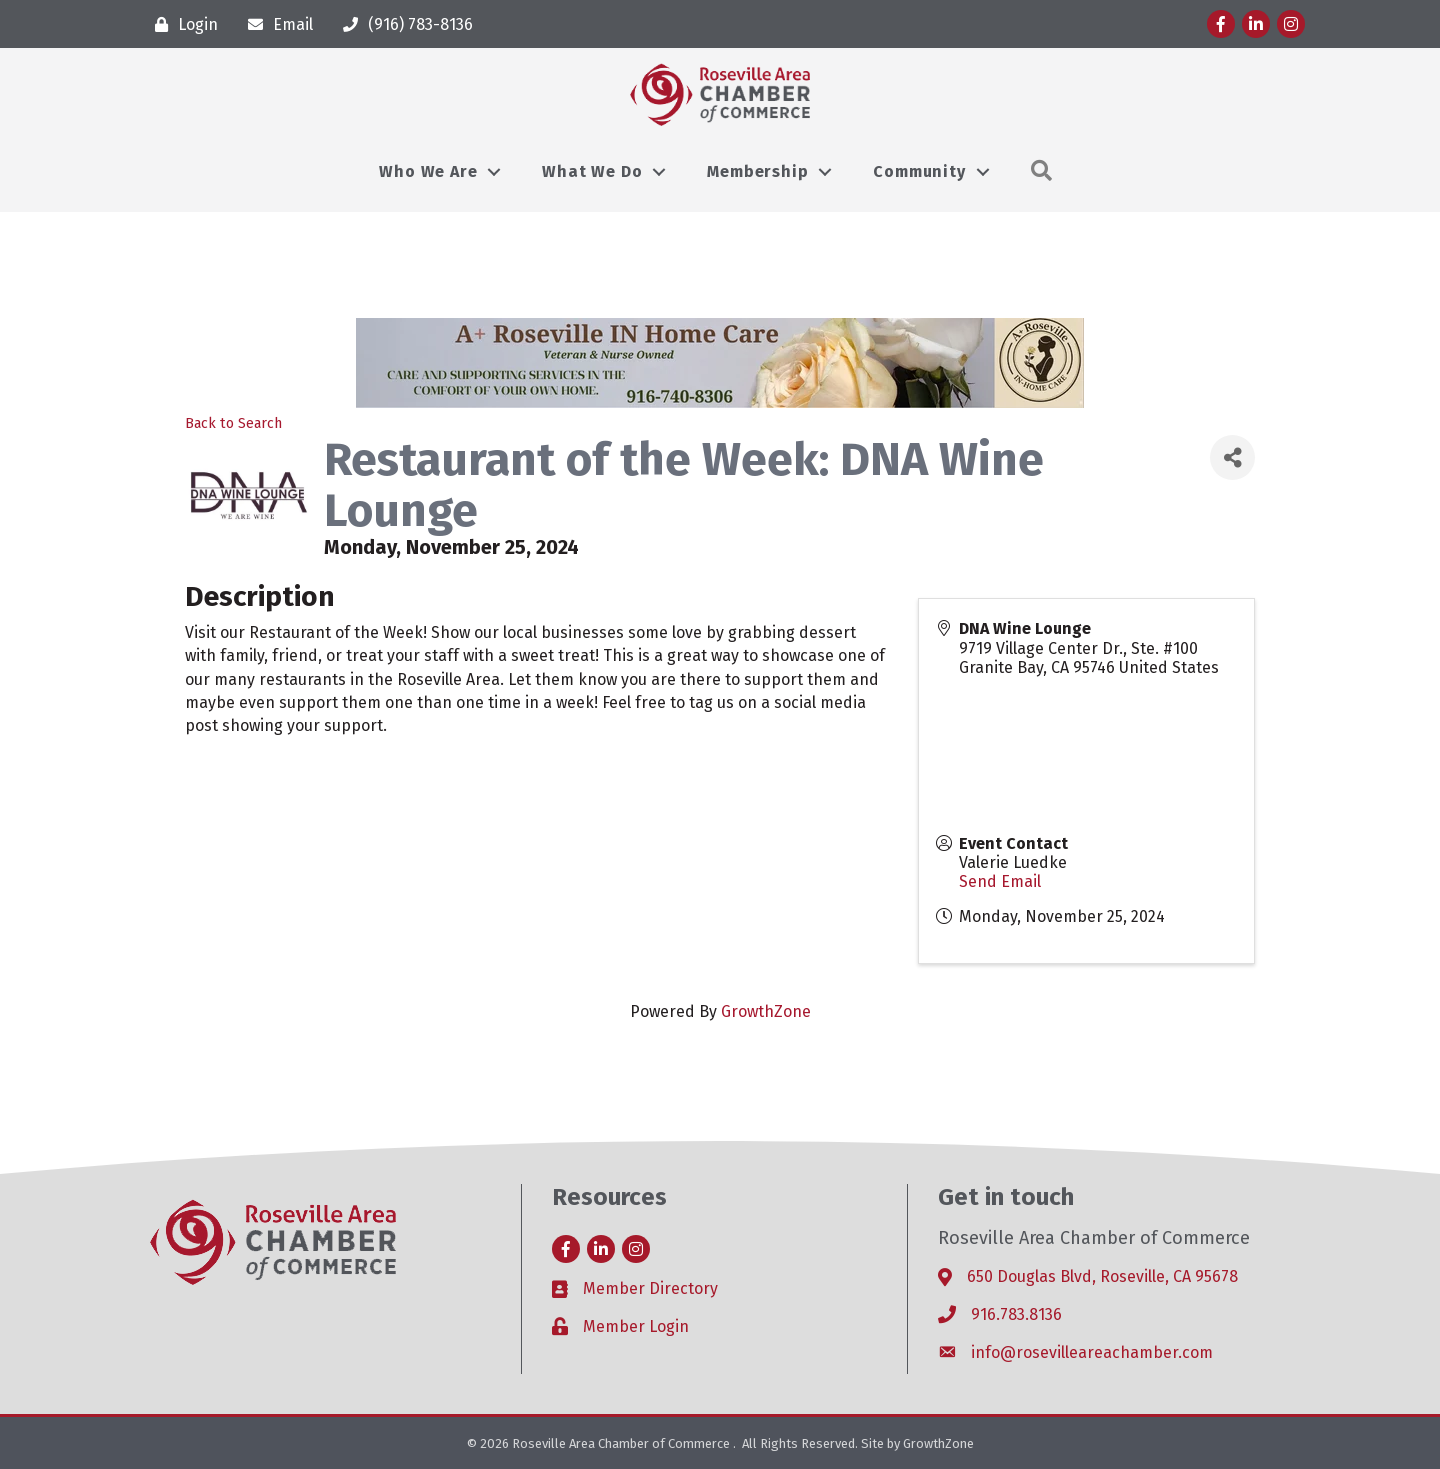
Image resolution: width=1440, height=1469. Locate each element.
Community (919, 171)
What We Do (592, 171)
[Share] (1232, 457)
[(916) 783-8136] (403, 24)
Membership (757, 171)
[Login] (181, 24)
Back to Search (233, 423)
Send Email (1000, 881)
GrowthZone (766, 1011)
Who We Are (428, 171)
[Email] (275, 24)
